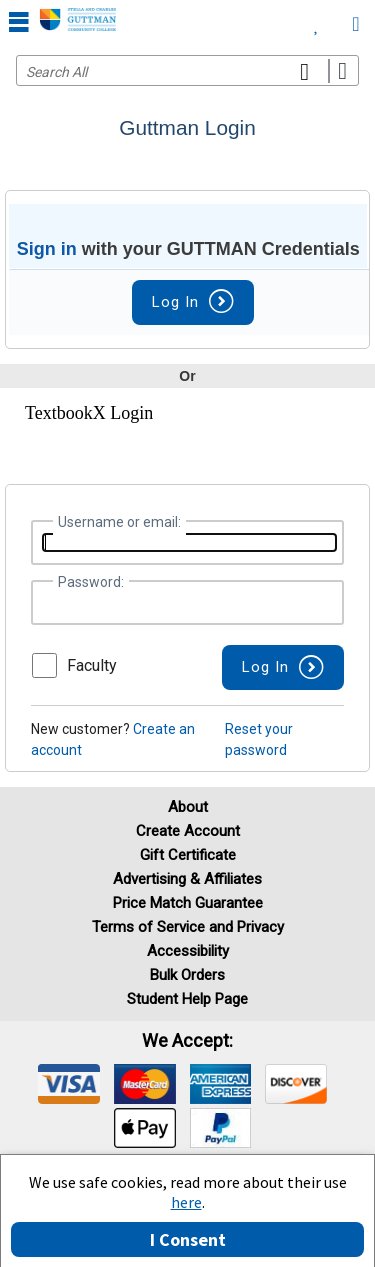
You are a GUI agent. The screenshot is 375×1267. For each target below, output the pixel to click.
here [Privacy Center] (186, 1202)
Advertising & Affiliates (187, 879)
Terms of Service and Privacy (188, 927)
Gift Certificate (188, 855)
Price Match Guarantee (188, 903)
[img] (69, 1084)
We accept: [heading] (187, 1041)
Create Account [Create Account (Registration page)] (188, 831)
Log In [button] (193, 302)
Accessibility (188, 951)
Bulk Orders (187, 975)
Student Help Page (187, 999)
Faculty (92, 665)
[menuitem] (316, 20)
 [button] (19, 21)
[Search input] (187, 70)
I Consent (188, 1239)
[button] (283, 667)
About (188, 807)
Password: (91, 582)
